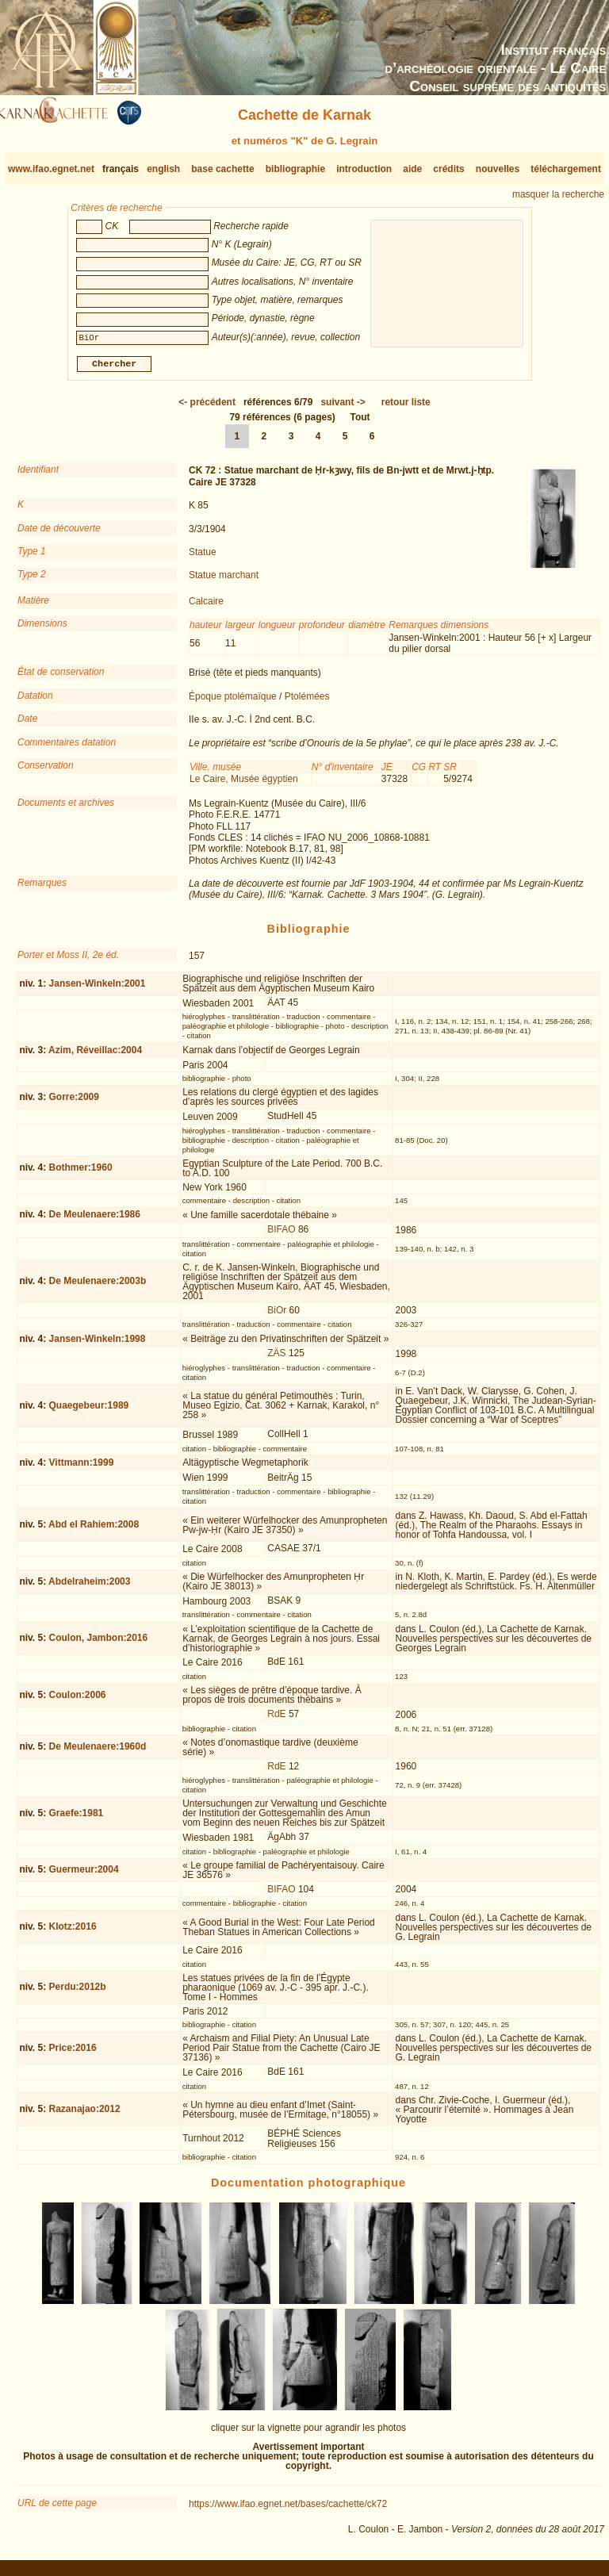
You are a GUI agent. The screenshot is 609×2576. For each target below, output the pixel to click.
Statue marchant (224, 581)
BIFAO (281, 1235)
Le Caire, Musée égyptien (244, 785)
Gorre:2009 (74, 1103)
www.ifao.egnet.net (51, 168)
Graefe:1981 (76, 1819)
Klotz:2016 (73, 1932)
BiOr (276, 1316)
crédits (448, 168)
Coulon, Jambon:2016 (98, 1644)
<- (207, 408)
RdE (276, 1720)
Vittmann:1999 (81, 1468)
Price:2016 (73, 2054)
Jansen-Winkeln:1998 (97, 1344)
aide (412, 168)
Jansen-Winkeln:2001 (97, 989)
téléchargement (565, 168)
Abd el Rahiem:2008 (93, 1530)
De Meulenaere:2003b (98, 1287)
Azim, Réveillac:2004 (95, 1056)
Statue (202, 558)
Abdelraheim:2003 (89, 1587)
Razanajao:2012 (85, 2115)
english (163, 168)
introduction (364, 168)
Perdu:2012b (77, 1993)
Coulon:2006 (77, 1701)
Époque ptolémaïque (233, 702)
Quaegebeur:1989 (89, 1411)
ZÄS (276, 1359)
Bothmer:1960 (81, 1173)
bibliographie (295, 168)
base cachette (222, 168)
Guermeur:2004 (84, 1875)
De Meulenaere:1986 (94, 1220)
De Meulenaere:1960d (98, 1752)
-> (342, 408)
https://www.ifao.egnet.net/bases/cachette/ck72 (288, 2510)
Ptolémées (307, 702)
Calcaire (206, 607)
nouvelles (497, 168)
